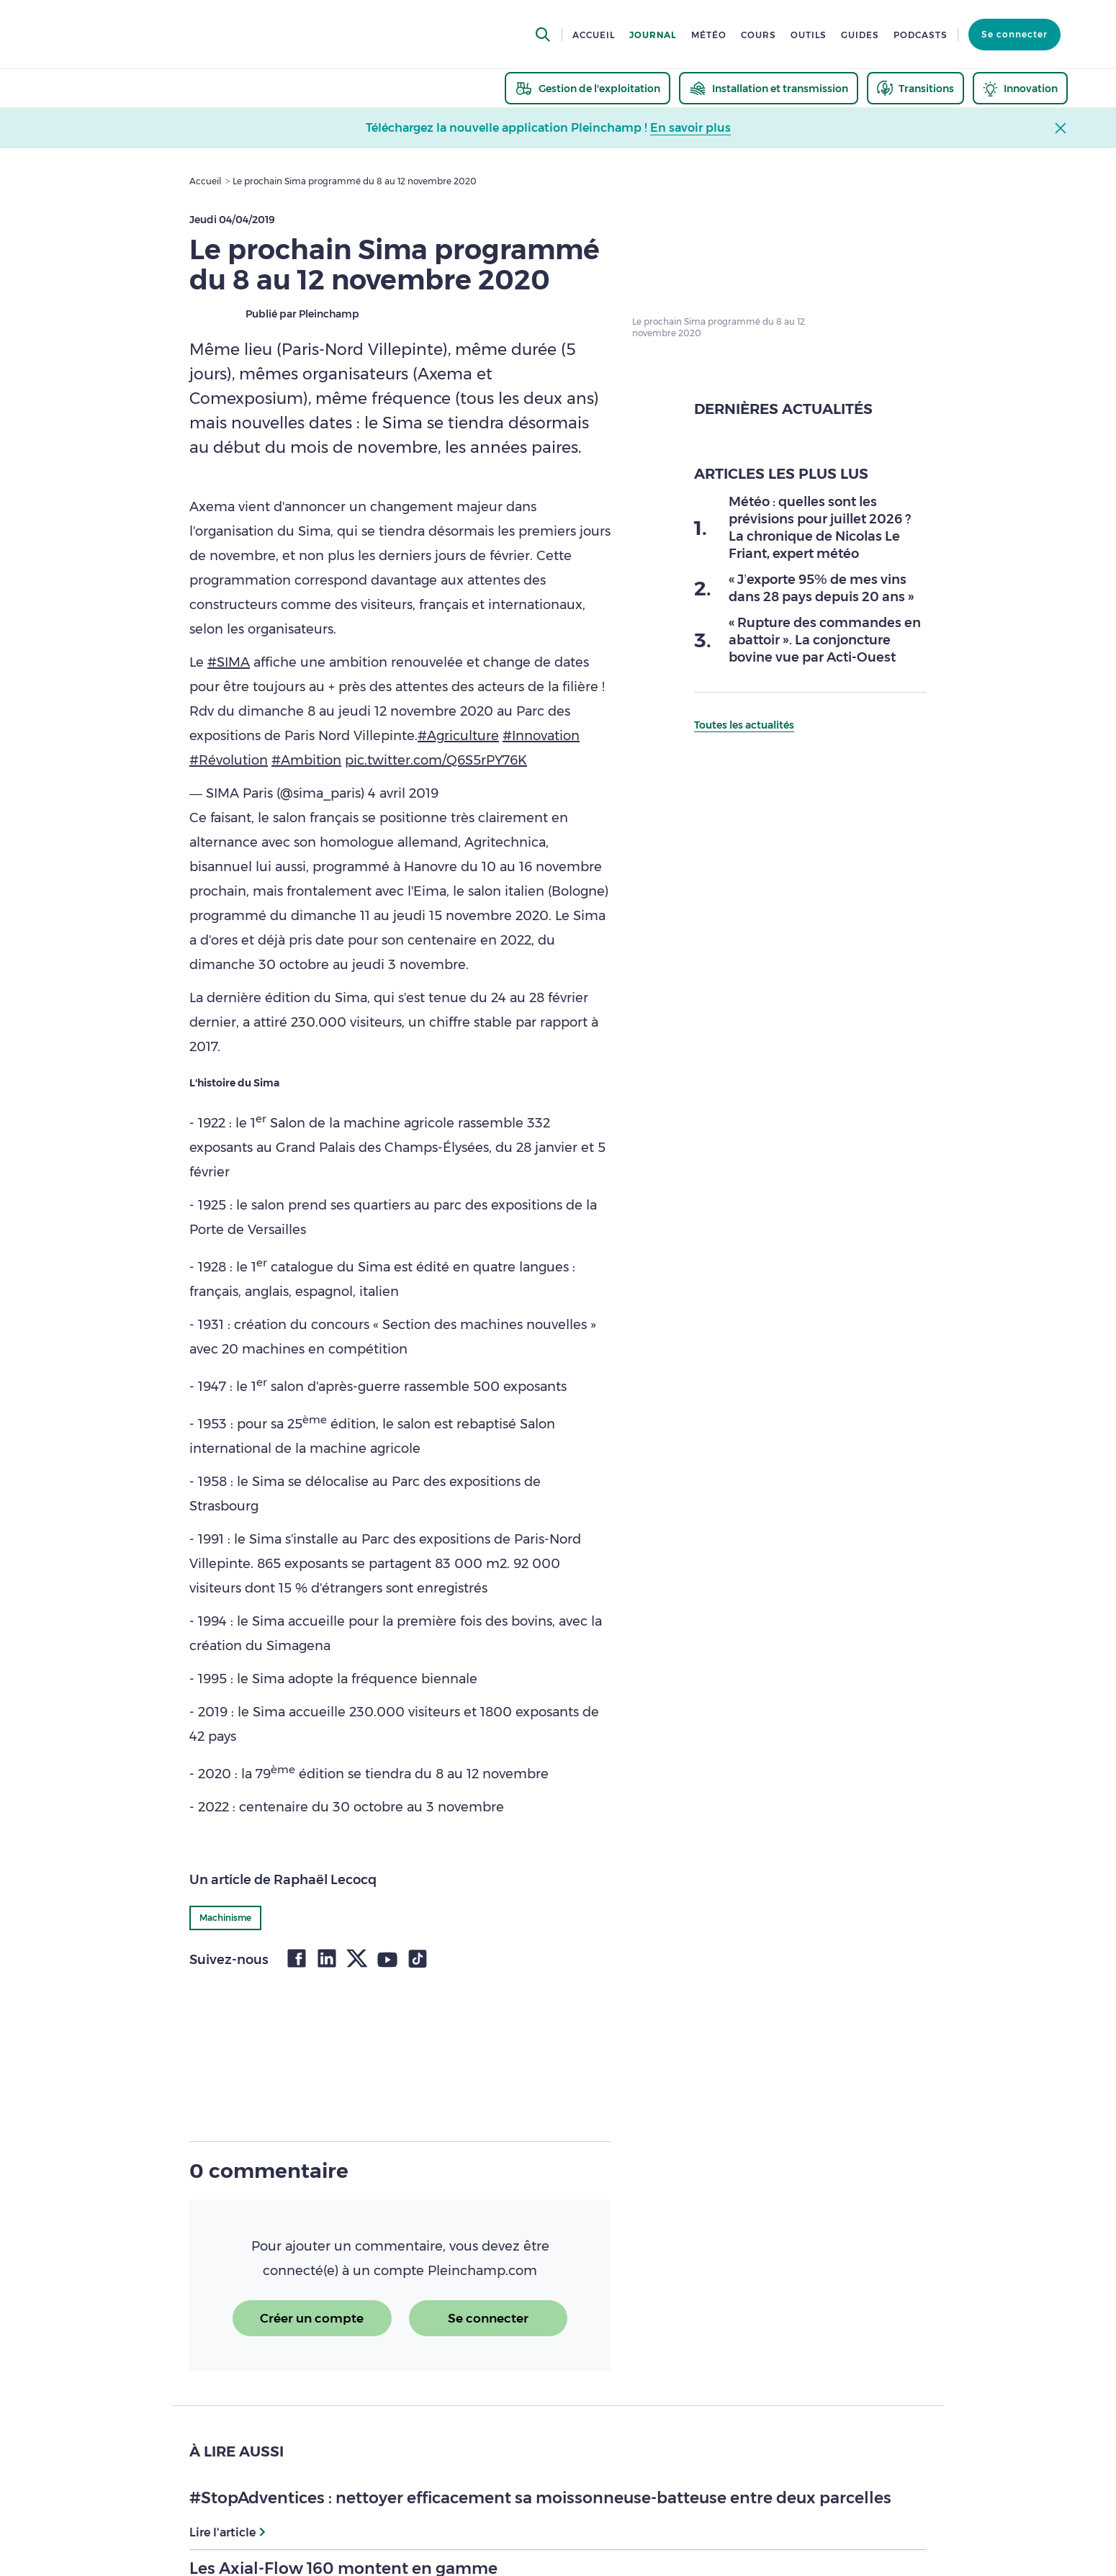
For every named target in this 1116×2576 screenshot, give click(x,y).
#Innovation (541, 736)
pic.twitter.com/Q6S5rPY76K (436, 760)
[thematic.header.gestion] (587, 88)
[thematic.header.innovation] (1020, 88)
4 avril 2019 (403, 793)
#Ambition (306, 760)
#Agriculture (458, 736)
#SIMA (228, 662)
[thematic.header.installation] (768, 88)
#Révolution (228, 760)
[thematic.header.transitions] (915, 88)
